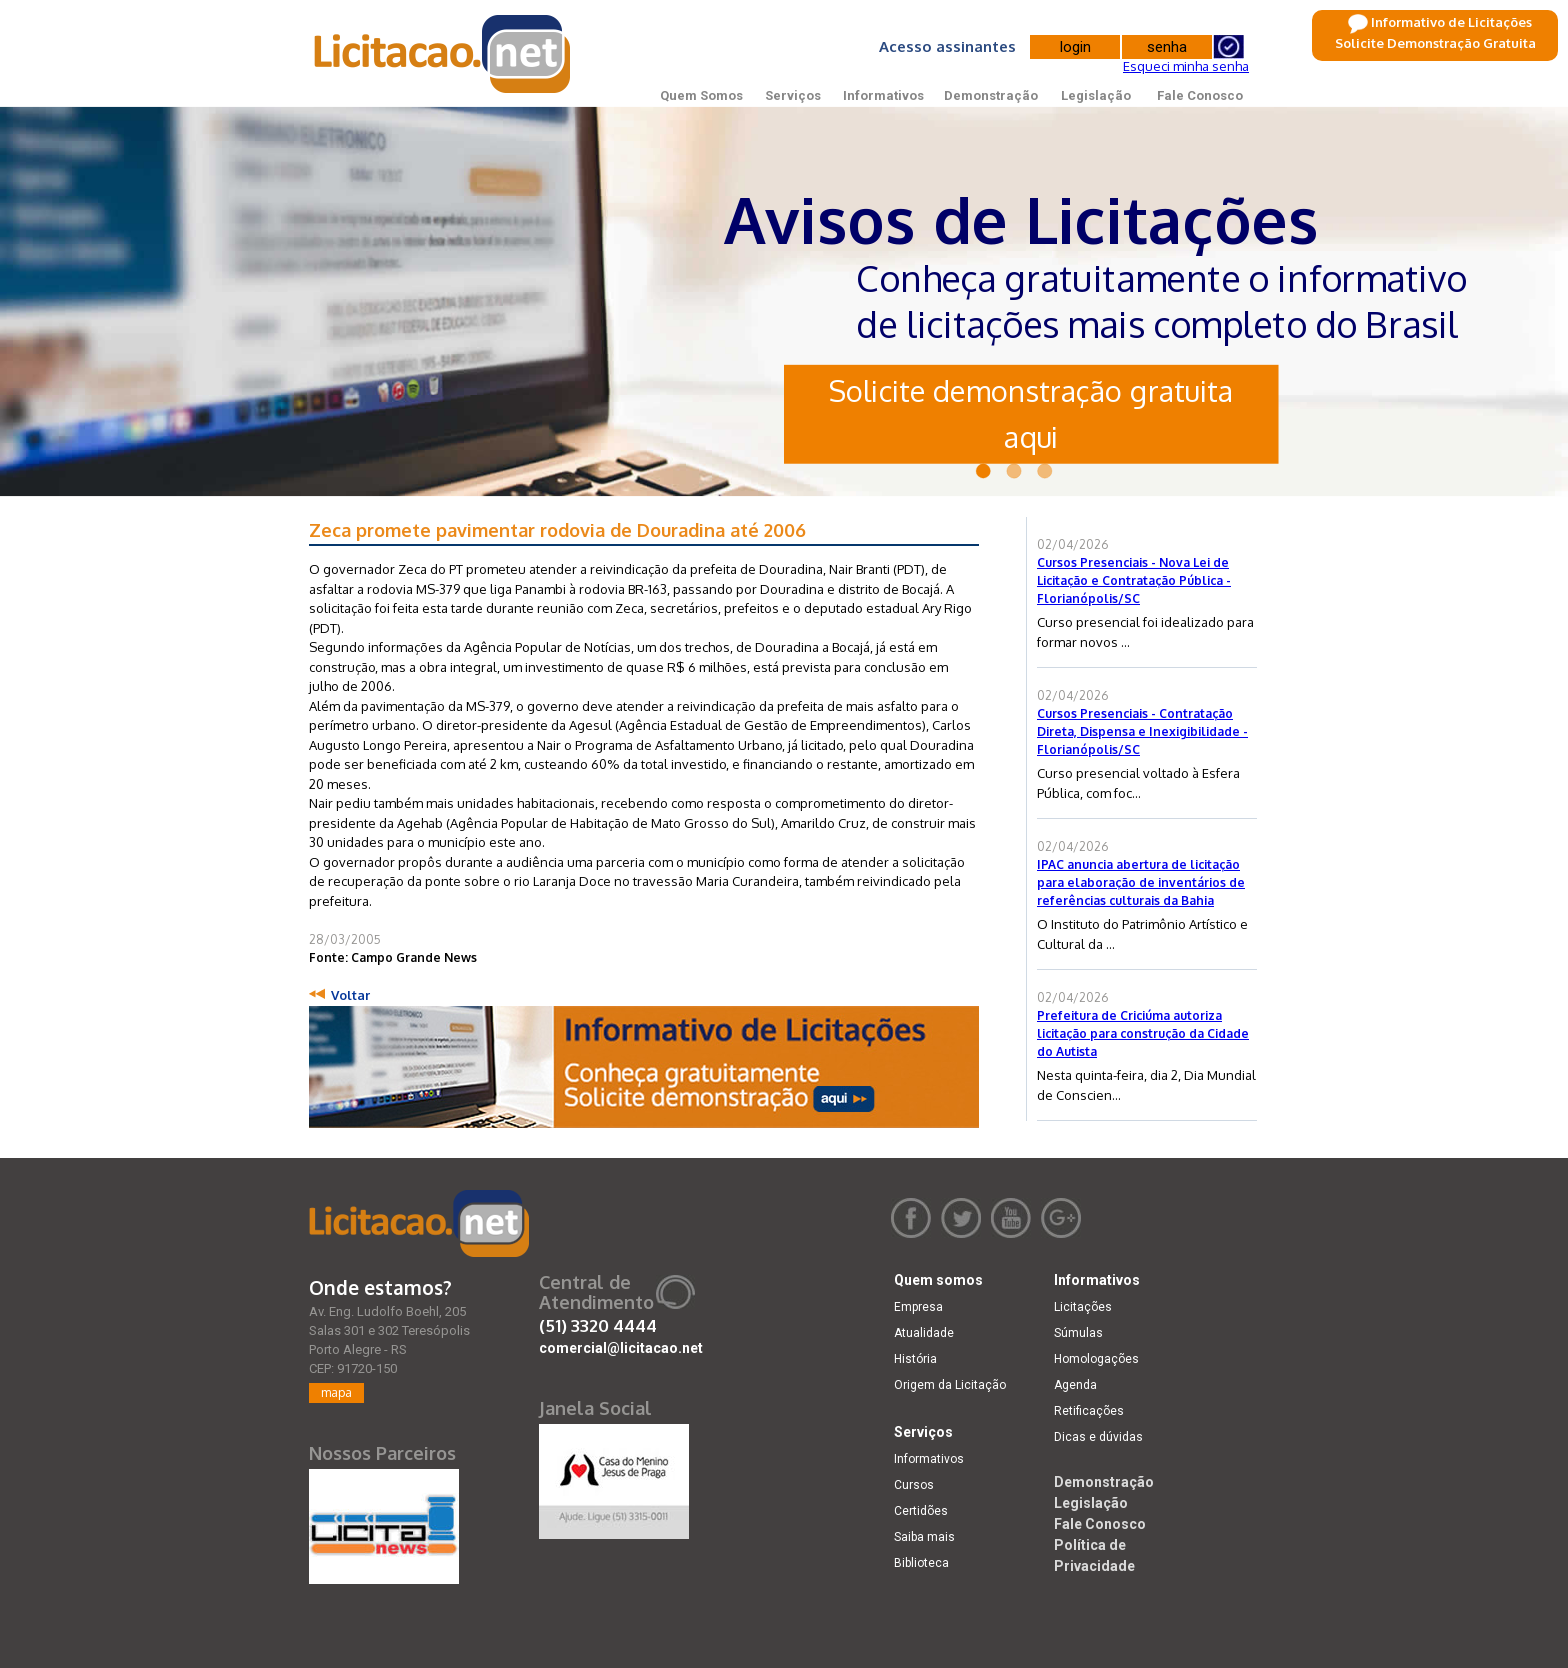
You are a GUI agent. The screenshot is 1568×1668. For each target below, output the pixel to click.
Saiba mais (924, 1537)
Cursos (914, 1485)
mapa (336, 1392)
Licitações (1083, 1307)
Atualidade (924, 1333)
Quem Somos (701, 95)
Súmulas (1078, 1333)
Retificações (1089, 1411)
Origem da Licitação (950, 1385)
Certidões (921, 1511)
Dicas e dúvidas (1098, 1437)
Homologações (1096, 1359)
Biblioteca (921, 1563)
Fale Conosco (1200, 95)
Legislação (1096, 95)
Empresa (918, 1307)
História (915, 1359)
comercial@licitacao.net (621, 1348)
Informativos (883, 95)
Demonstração (991, 95)
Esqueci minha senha (1186, 66)
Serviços (793, 95)
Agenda (1075, 1385)
